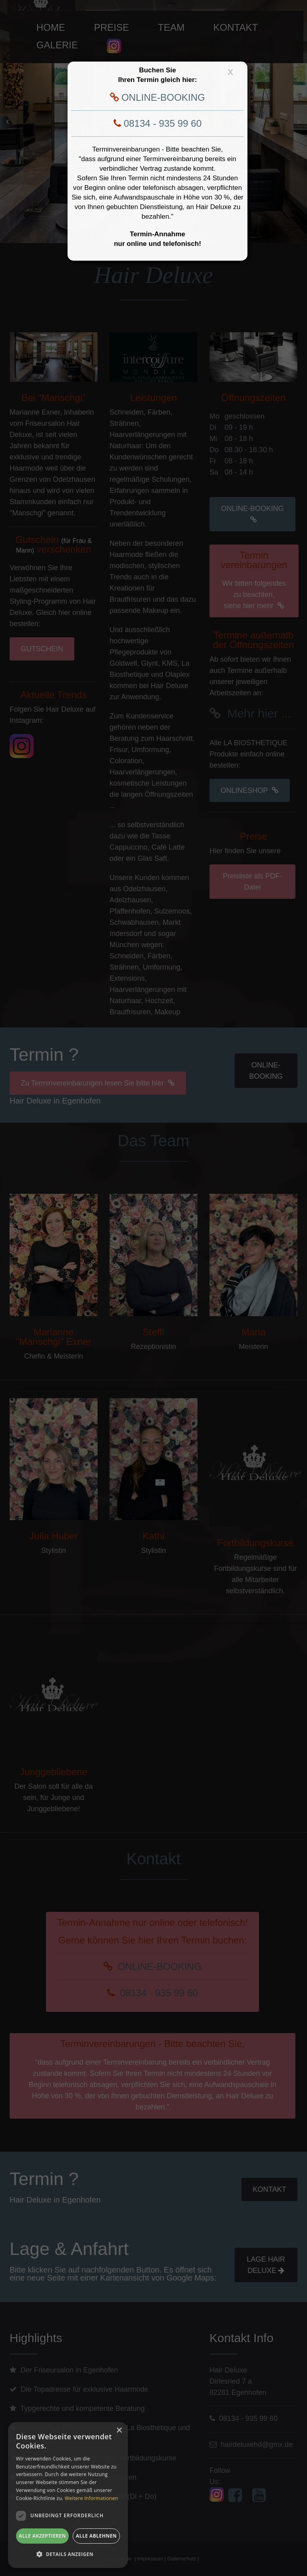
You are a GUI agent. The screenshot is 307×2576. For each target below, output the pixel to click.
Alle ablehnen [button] (96, 2535)
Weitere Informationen (91, 2498)
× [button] (119, 2431)
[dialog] (68, 2495)
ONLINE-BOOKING (162, 97)
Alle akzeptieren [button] (42, 2535)
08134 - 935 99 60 (161, 123)
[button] (68, 2554)
